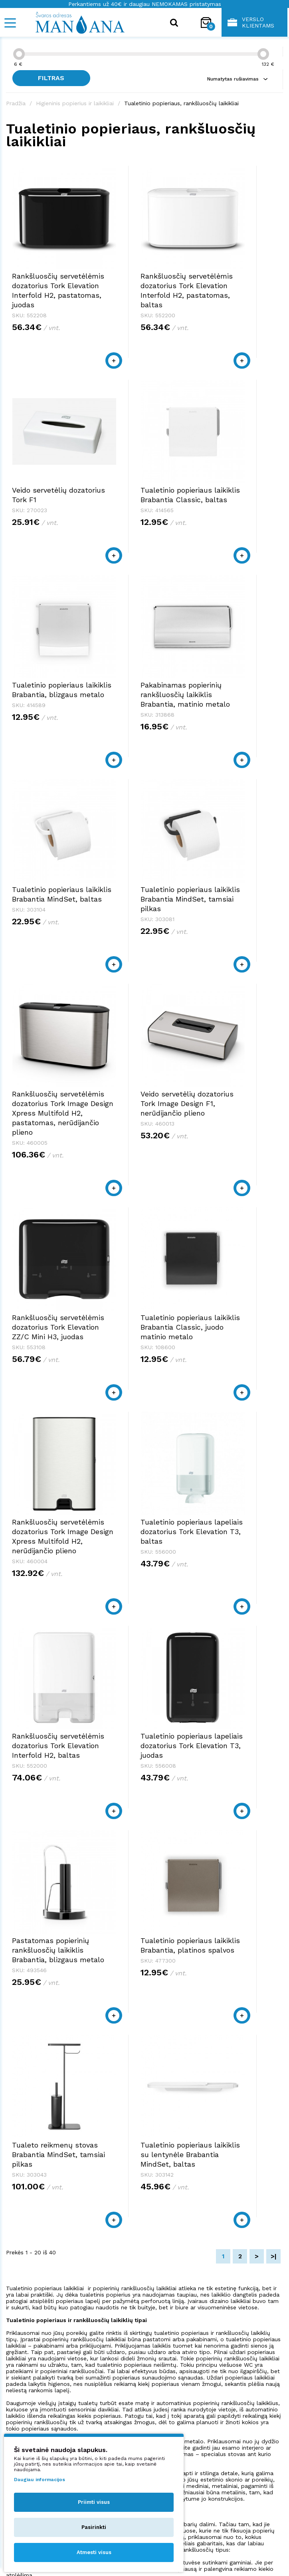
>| (274, 1641)
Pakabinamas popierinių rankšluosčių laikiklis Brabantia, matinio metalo (240, 489)
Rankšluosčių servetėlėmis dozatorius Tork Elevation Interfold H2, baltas (237, 1121)
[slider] (19, 54)
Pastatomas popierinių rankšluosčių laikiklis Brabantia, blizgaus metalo (144, 1335)
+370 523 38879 (29, 2343)
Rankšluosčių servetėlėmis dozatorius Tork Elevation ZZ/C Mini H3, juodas (141, 917)
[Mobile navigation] (10, 23)
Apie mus (165, 2381)
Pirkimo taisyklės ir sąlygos (191, 2389)
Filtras (56, 78)
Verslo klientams (251, 22)
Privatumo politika (178, 2397)
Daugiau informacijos (39, 2479)
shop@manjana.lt (32, 2351)
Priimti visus (94, 2502)
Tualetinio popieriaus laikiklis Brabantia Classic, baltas (47, 480)
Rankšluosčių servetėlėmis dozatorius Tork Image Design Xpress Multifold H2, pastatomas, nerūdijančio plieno (241, 703)
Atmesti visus (94, 2552)
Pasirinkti (93, 2527)
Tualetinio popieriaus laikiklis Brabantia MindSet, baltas (47, 684)
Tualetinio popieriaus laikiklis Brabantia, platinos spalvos (240, 1325)
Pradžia (16, 103)
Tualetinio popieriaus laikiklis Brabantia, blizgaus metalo (144, 480)
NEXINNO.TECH (259, 2552)
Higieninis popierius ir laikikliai (75, 103)
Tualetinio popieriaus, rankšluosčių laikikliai (181, 103)
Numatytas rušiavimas (237, 79)
